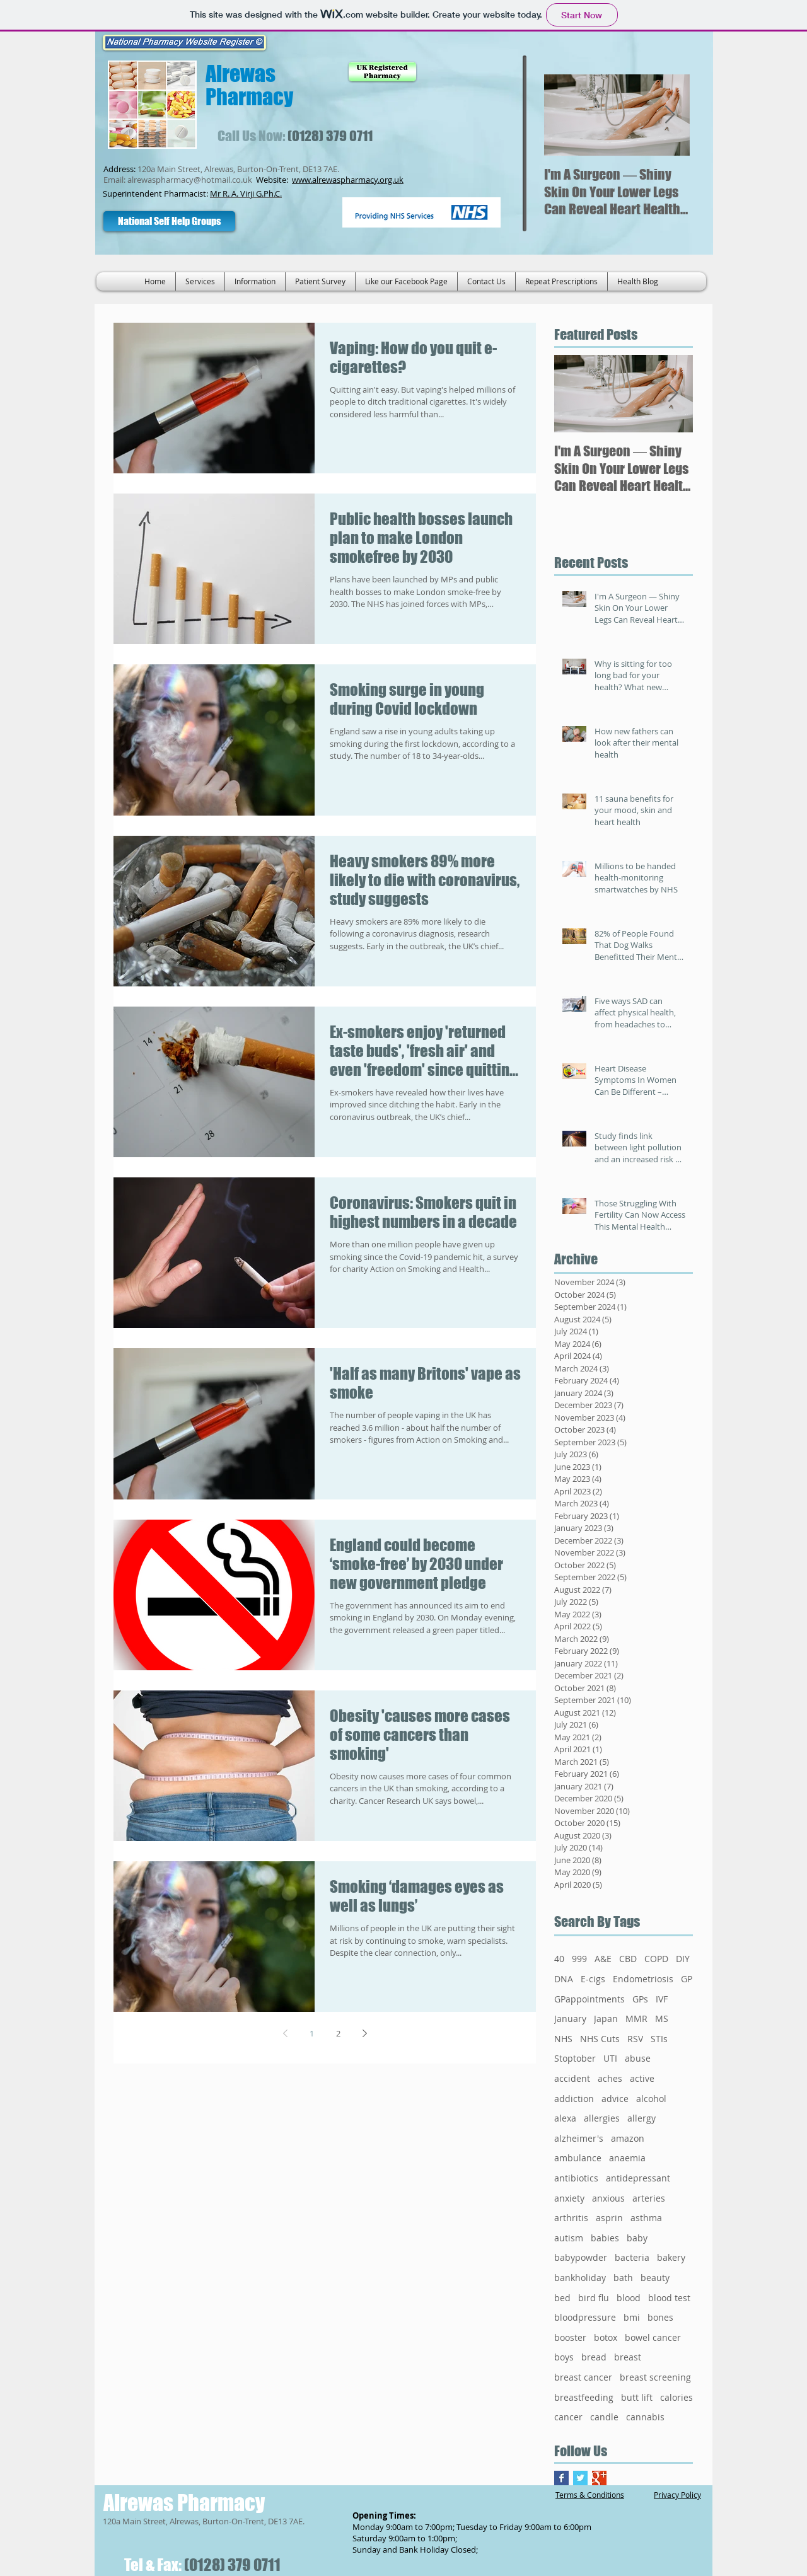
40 (559, 1959)
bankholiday (580, 2278)
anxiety (569, 2198)
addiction (574, 2099)
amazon (627, 2138)
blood (629, 2298)
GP (686, 1979)
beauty (655, 2278)
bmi (632, 2317)
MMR (636, 2018)
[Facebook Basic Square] (561, 2478)
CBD (628, 1959)
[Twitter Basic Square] (580, 2478)
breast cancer (583, 2377)
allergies (602, 2118)
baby (637, 2238)
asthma (646, 2218)
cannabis (645, 2417)
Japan (606, 2018)
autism (568, 2238)
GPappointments (589, 1999)
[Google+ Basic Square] (599, 2478)
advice (615, 2099)
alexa (565, 2118)
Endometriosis (643, 1979)
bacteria (632, 2257)
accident (572, 2078)
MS (661, 2018)
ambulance (577, 2158)
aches (610, 2078)
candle (604, 2417)
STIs (659, 2039)
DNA (563, 1979)
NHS (563, 2039)
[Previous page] (285, 2033)
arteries (648, 2198)
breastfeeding (583, 2397)
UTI (610, 2058)
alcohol (651, 2099)
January (570, 2018)
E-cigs (593, 1979)
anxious (608, 2198)
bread (594, 2357)
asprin (609, 2218)
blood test (669, 2298)
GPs (640, 1999)
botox (605, 2337)
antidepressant (638, 2178)
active (642, 2078)
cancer (568, 2417)
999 (579, 1959)
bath (623, 2278)
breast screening (655, 2377)
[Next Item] (669, 115)
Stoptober (575, 2058)
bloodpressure (585, 2317)
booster (570, 2337)
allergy (641, 2118)
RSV (635, 2039)
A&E (603, 1959)
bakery (671, 2257)
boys (564, 2357)
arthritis (571, 2218)
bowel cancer (653, 2337)
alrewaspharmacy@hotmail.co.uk (189, 179)
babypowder (580, 2257)
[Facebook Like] (289, 220)
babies (605, 2238)
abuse (638, 2058)
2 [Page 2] (338, 2033)
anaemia (627, 2158)
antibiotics (576, 2178)
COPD (656, 1959)
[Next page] (364, 2033)
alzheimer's (578, 2138)
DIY (683, 1959)
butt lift (637, 2397)
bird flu (593, 2298)
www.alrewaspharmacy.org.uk (348, 179)
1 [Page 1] (312, 2033)
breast (627, 2357)
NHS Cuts (600, 2039)
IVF (662, 1999)
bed (562, 2298)
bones (660, 2317)
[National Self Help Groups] (169, 221)
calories (676, 2397)
